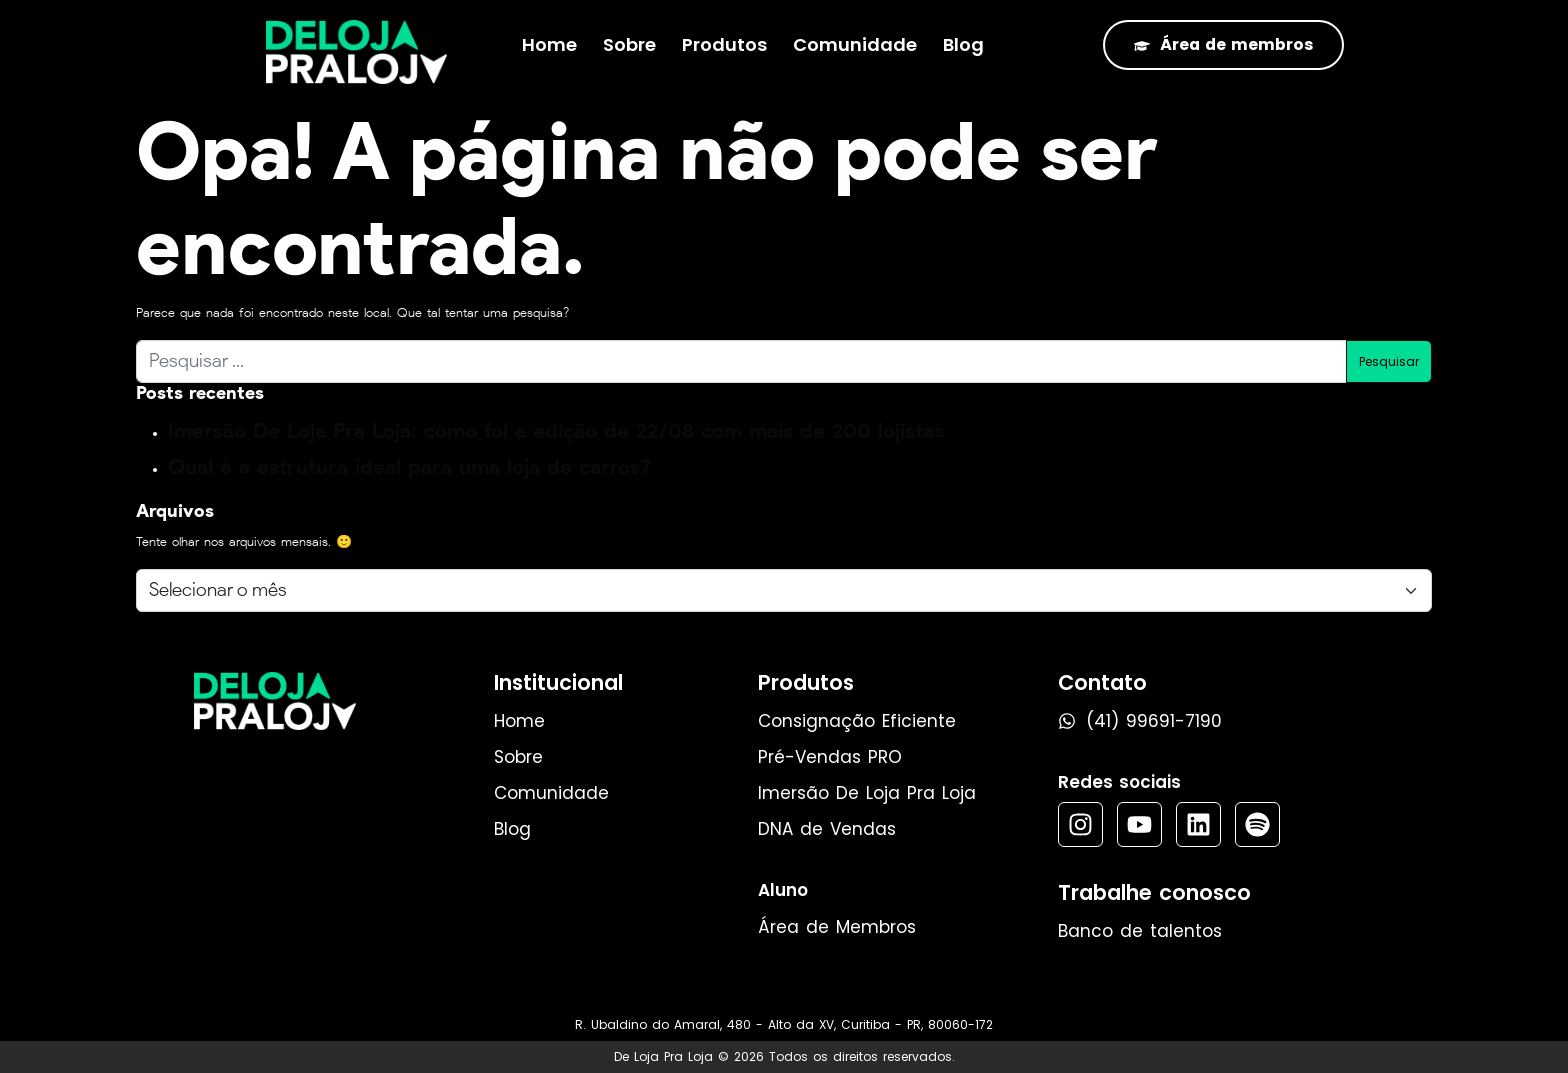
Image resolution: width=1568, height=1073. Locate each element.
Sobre (629, 44)
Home (549, 44)
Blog (963, 44)
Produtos (724, 44)
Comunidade (855, 44)
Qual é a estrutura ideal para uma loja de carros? (409, 466)
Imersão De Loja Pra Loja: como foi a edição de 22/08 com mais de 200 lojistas (556, 430)
